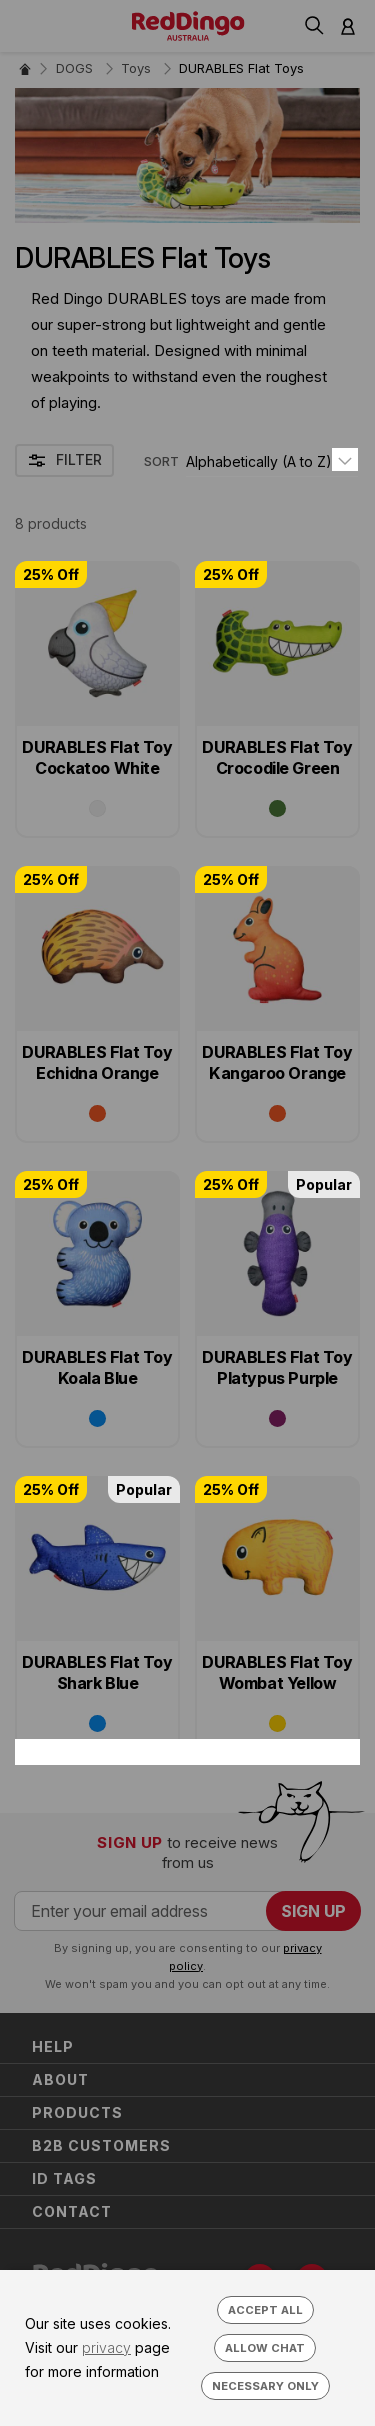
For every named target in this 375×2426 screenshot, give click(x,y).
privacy (106, 2347)
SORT (161, 461)
